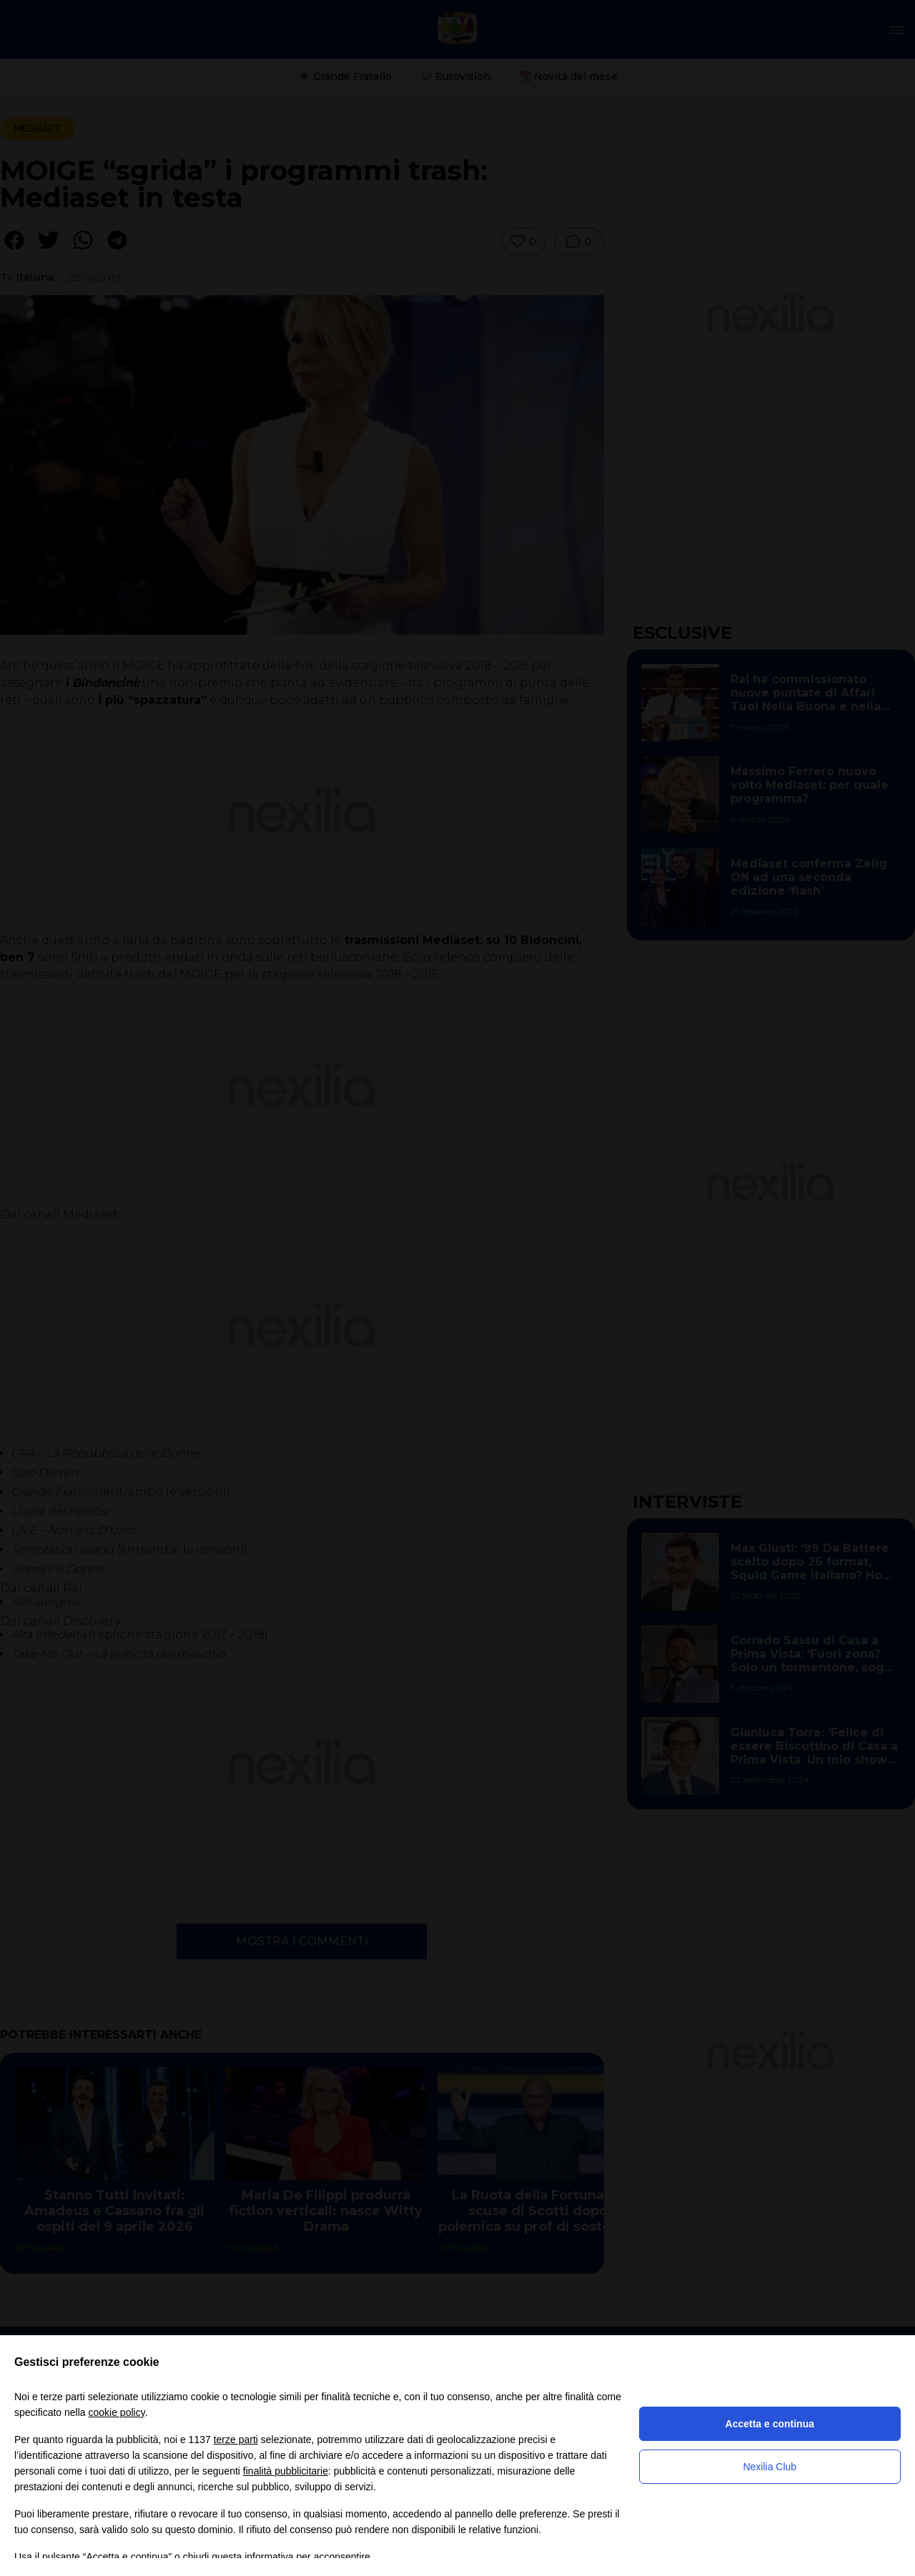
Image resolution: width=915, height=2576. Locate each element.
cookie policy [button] (117, 2412)
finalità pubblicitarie (285, 2471)
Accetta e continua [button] (770, 2424)
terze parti (236, 2439)
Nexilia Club (769, 2466)
